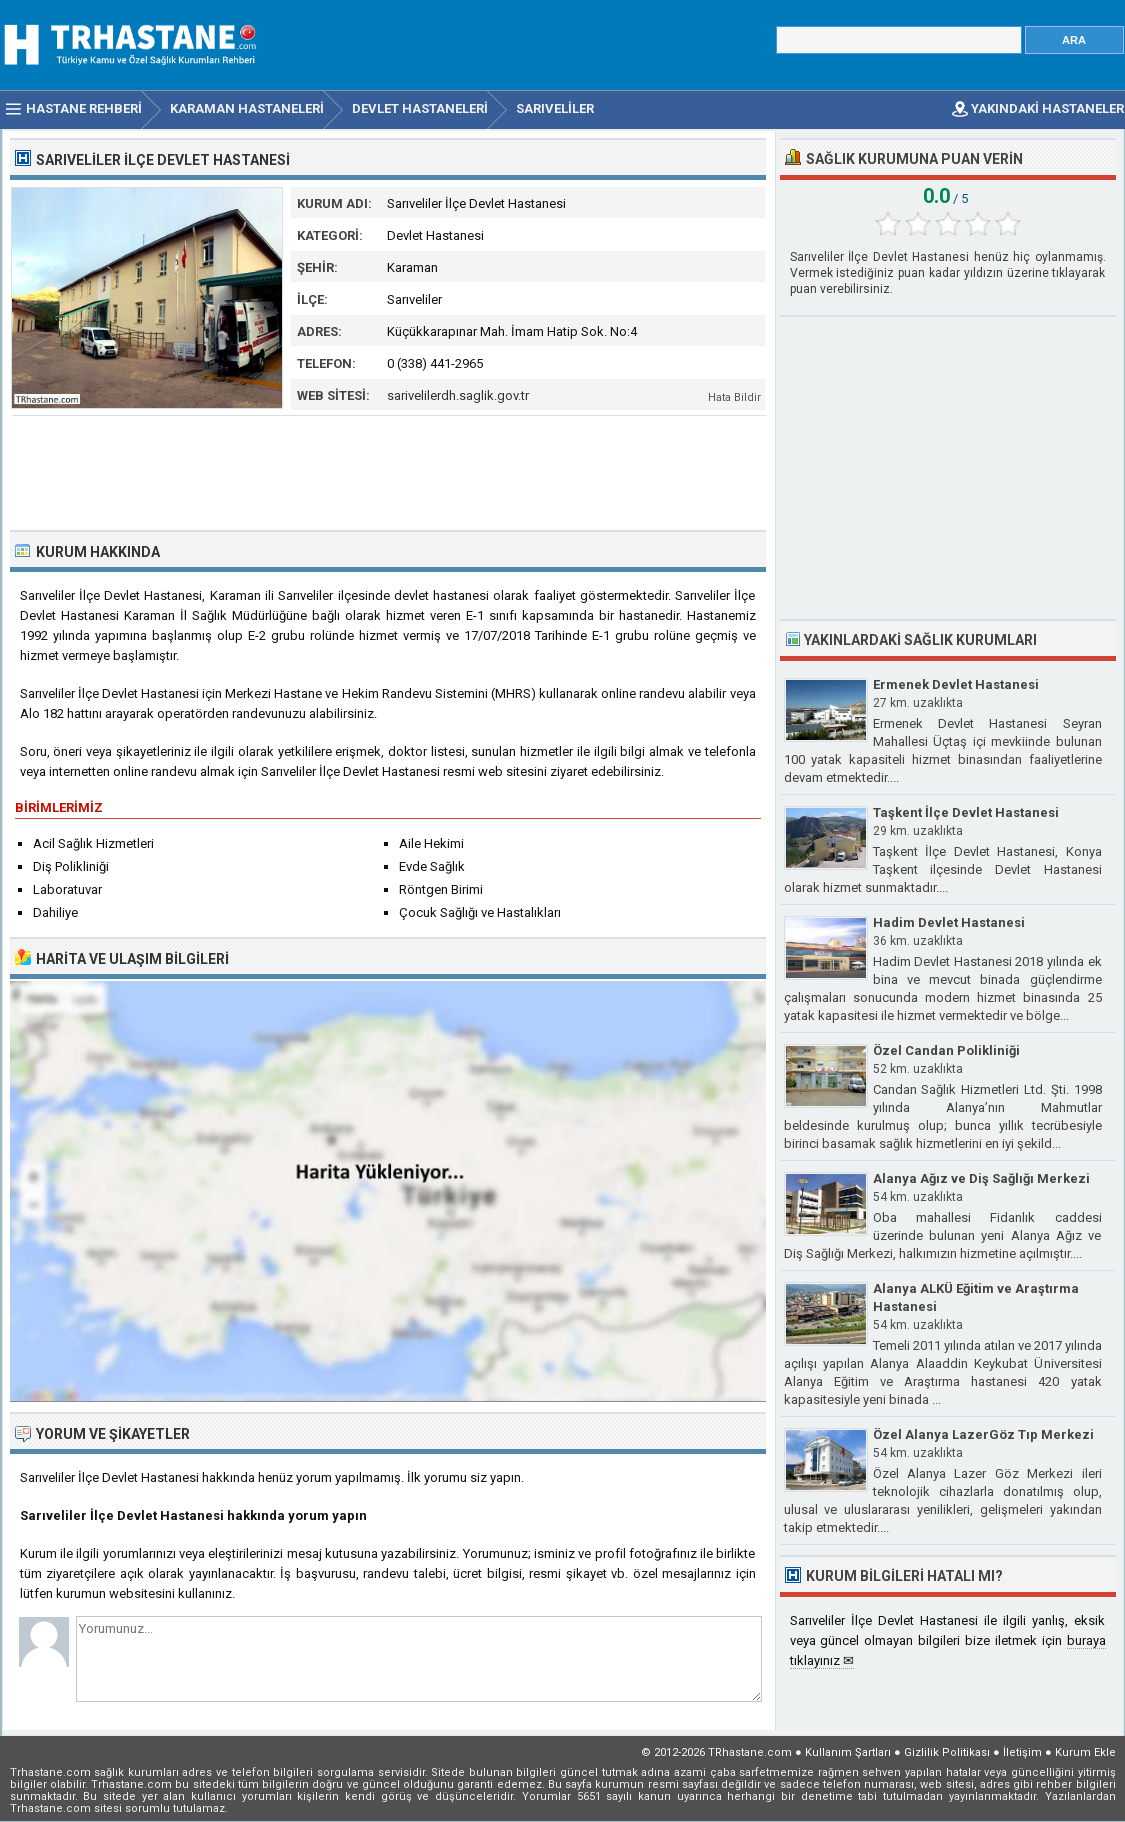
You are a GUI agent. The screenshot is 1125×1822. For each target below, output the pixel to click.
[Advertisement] (389, 471)
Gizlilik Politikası (947, 1752)
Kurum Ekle (1085, 1752)
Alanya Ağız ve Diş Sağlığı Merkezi (981, 1178)
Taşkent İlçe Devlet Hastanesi (966, 812)
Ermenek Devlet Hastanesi (956, 684)
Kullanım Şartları (848, 1752)
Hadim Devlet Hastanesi (949, 922)
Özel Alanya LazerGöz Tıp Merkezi (983, 1434)
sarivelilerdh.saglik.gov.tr (458, 395)
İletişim (1022, 1752)
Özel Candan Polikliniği (946, 1050)
